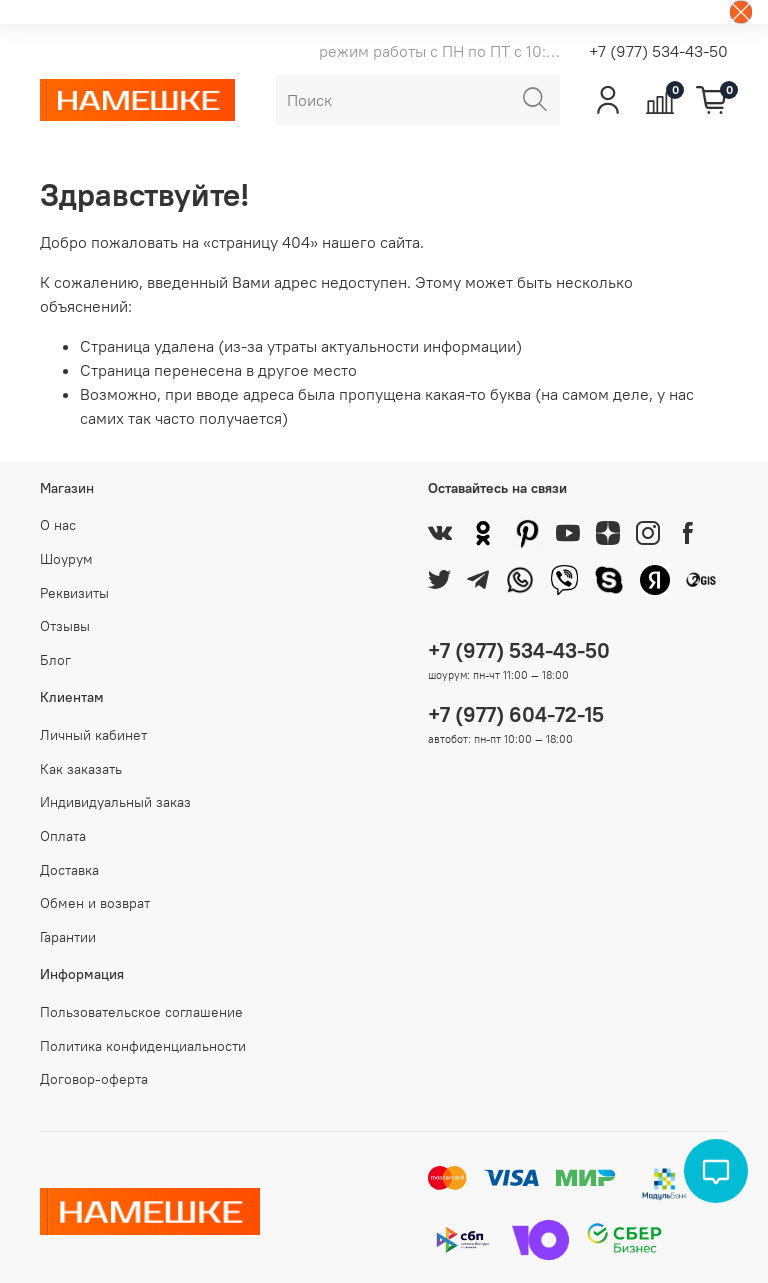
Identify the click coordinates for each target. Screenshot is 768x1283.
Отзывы (65, 626)
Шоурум (66, 559)
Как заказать (81, 769)
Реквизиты (74, 593)
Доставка (69, 870)
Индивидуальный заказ (115, 802)
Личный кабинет (93, 735)
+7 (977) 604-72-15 (516, 714)
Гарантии (68, 937)
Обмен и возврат (95, 903)
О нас (58, 525)
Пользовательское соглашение (141, 1012)
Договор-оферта (94, 1079)
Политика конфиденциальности (143, 1046)
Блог (55, 660)
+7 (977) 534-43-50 (658, 51)
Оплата (63, 836)
